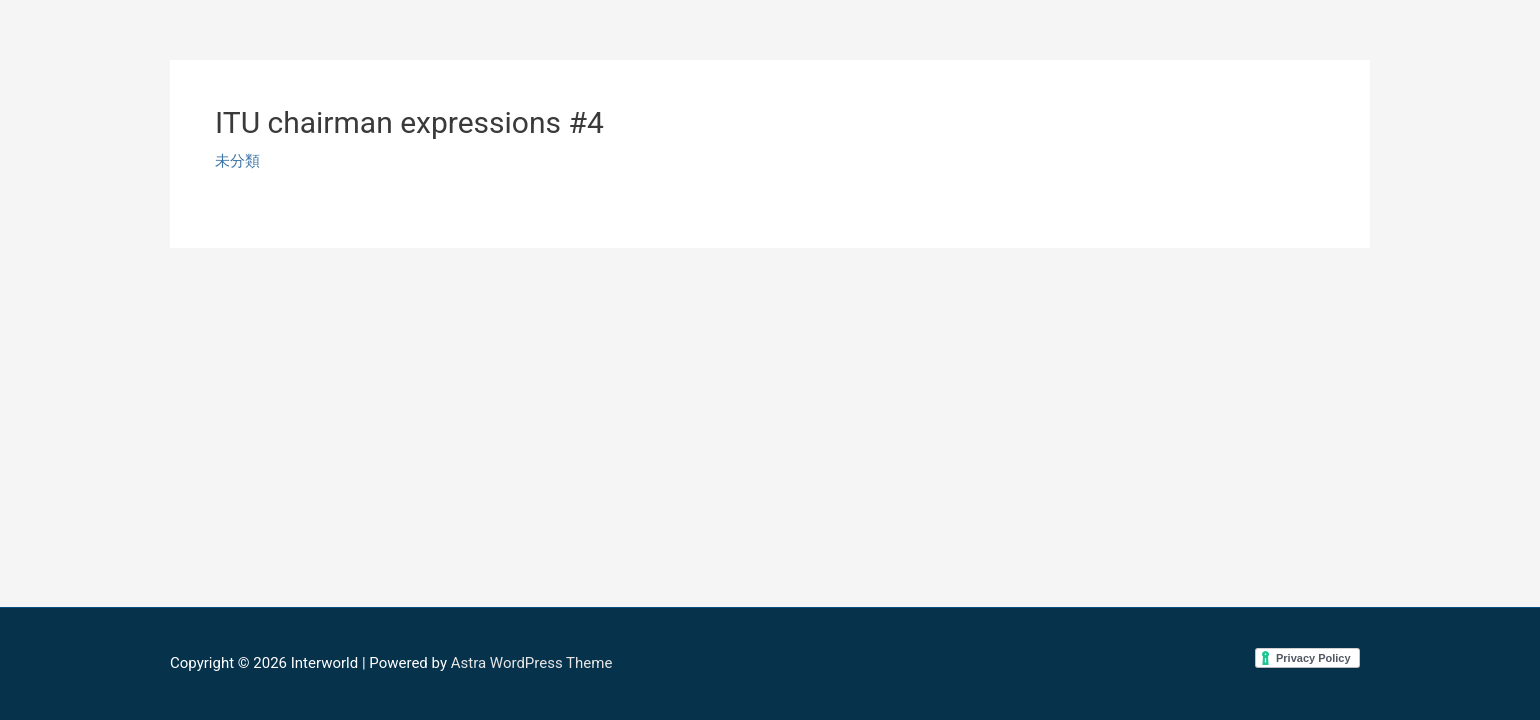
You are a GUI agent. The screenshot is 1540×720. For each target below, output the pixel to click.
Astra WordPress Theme (532, 663)
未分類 (237, 161)
